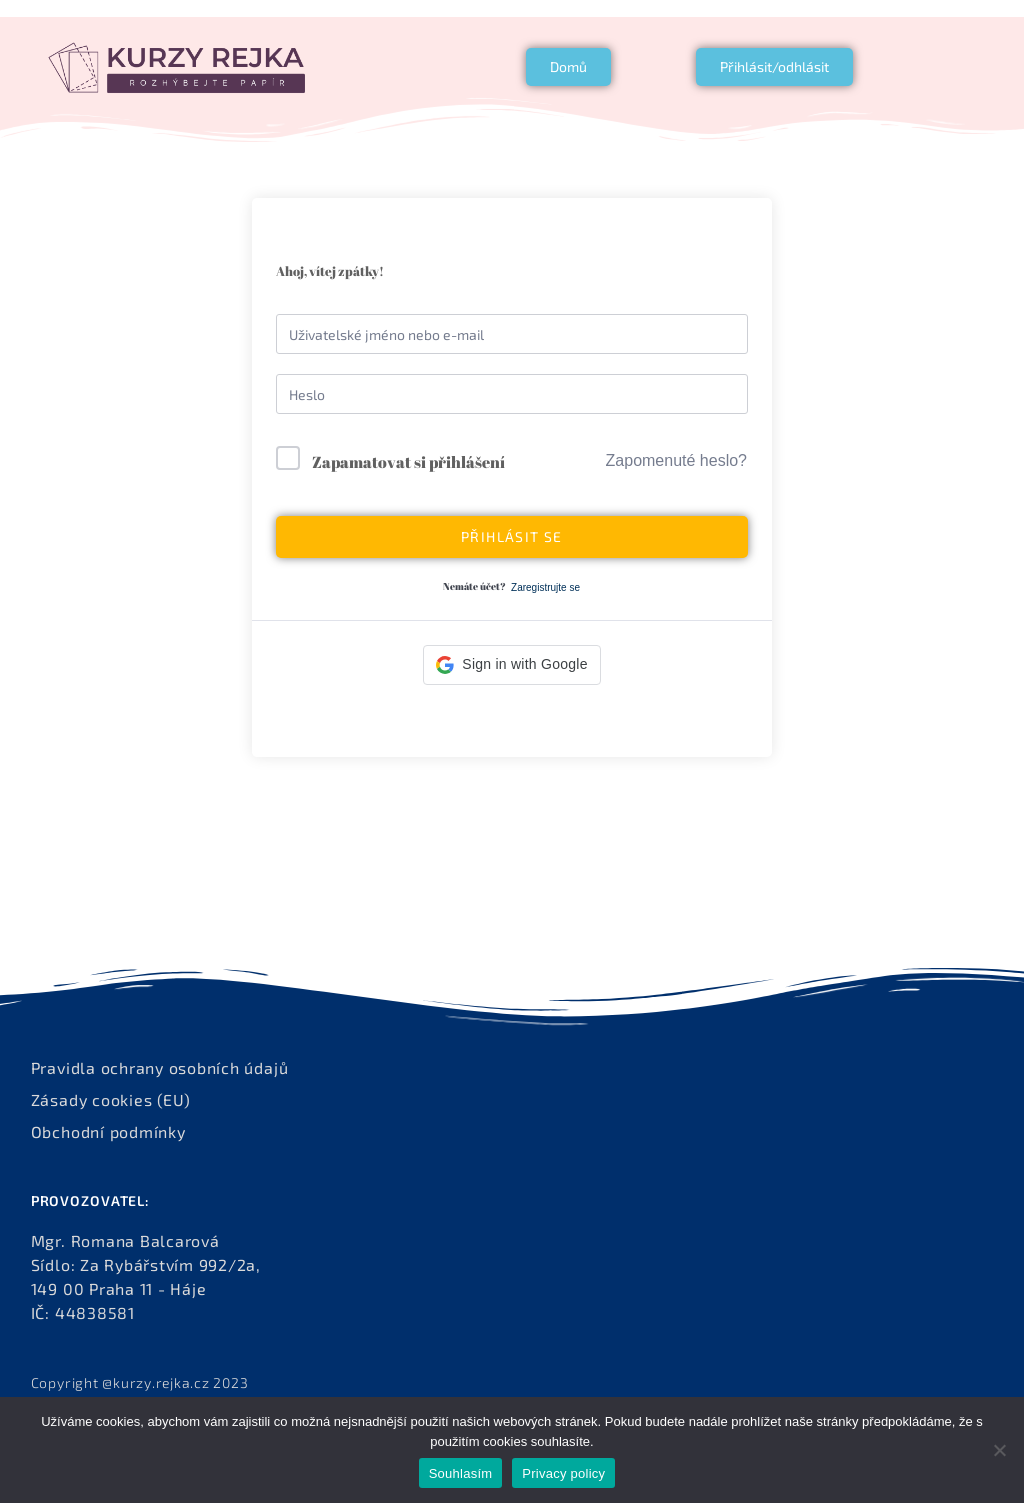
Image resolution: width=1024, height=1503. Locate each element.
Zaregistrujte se (545, 587)
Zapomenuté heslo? (676, 460)
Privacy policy (563, 1473)
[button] (511, 665)
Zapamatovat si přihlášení (408, 462)
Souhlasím (461, 1473)
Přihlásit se (512, 536)
